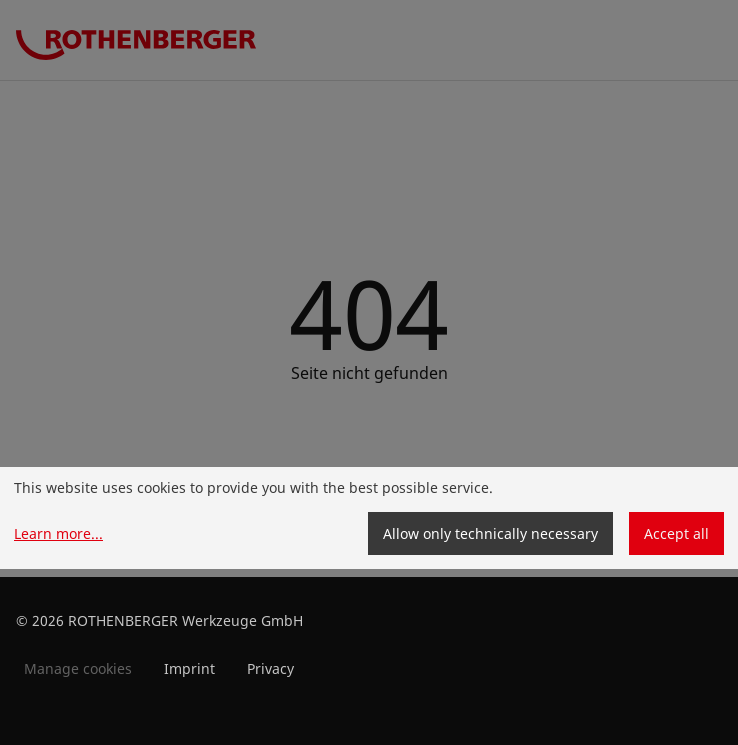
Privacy (270, 668)
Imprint (189, 668)
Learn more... (58, 533)
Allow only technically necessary (490, 533)
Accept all (676, 533)
